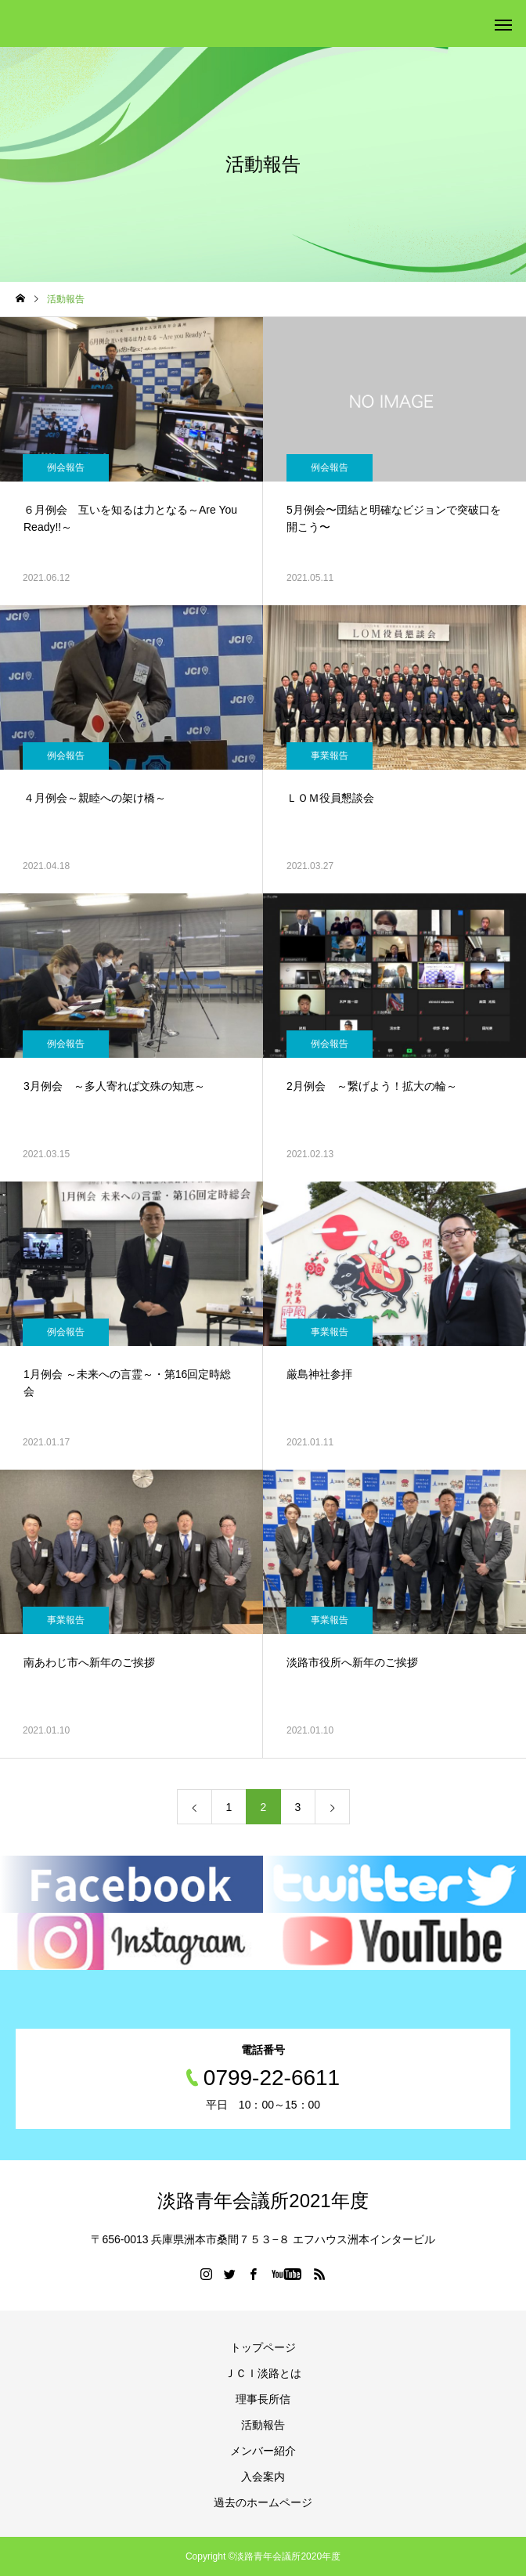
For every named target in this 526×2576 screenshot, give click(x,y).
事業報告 (329, 755)
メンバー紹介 (263, 2450)
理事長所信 (263, 2399)
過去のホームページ (263, 2502)
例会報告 (66, 467)
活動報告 (263, 2425)
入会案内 (263, 2476)
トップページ (263, 2347)
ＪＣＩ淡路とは (263, 2373)
